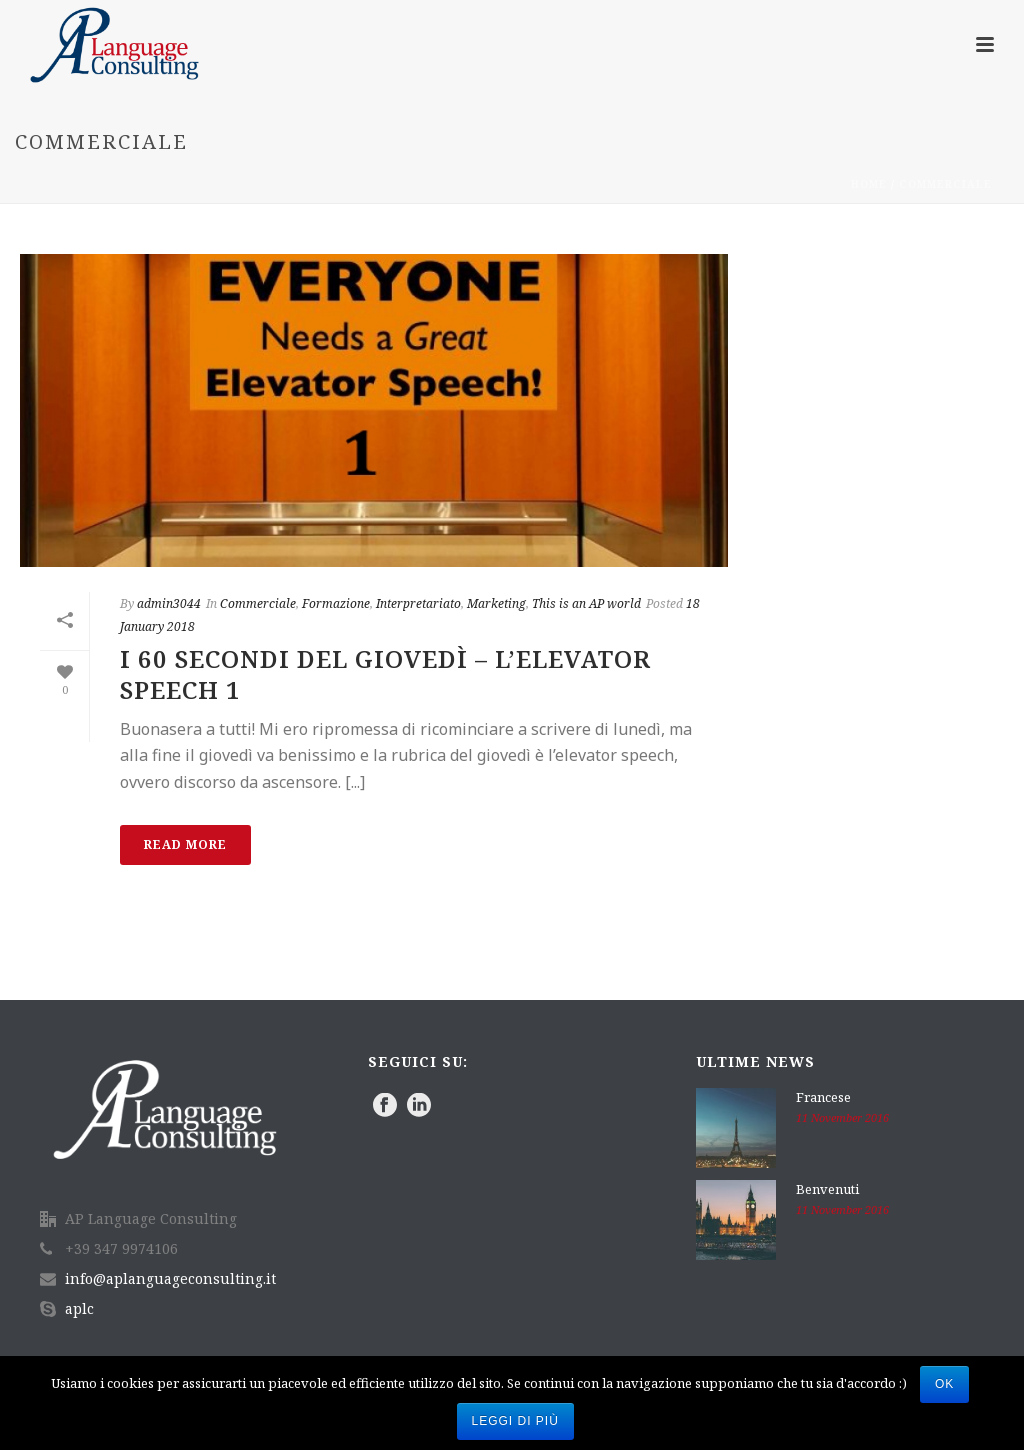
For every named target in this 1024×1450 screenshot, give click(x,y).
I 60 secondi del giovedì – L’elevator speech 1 (385, 674)
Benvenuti (827, 1189)
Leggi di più (515, 1421)
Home (869, 184)
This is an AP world (586, 603)
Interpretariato (418, 603)
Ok (944, 1384)
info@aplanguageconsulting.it (170, 1279)
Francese (823, 1097)
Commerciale (945, 184)
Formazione (336, 603)
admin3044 (169, 603)
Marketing (496, 603)
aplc (79, 1309)
